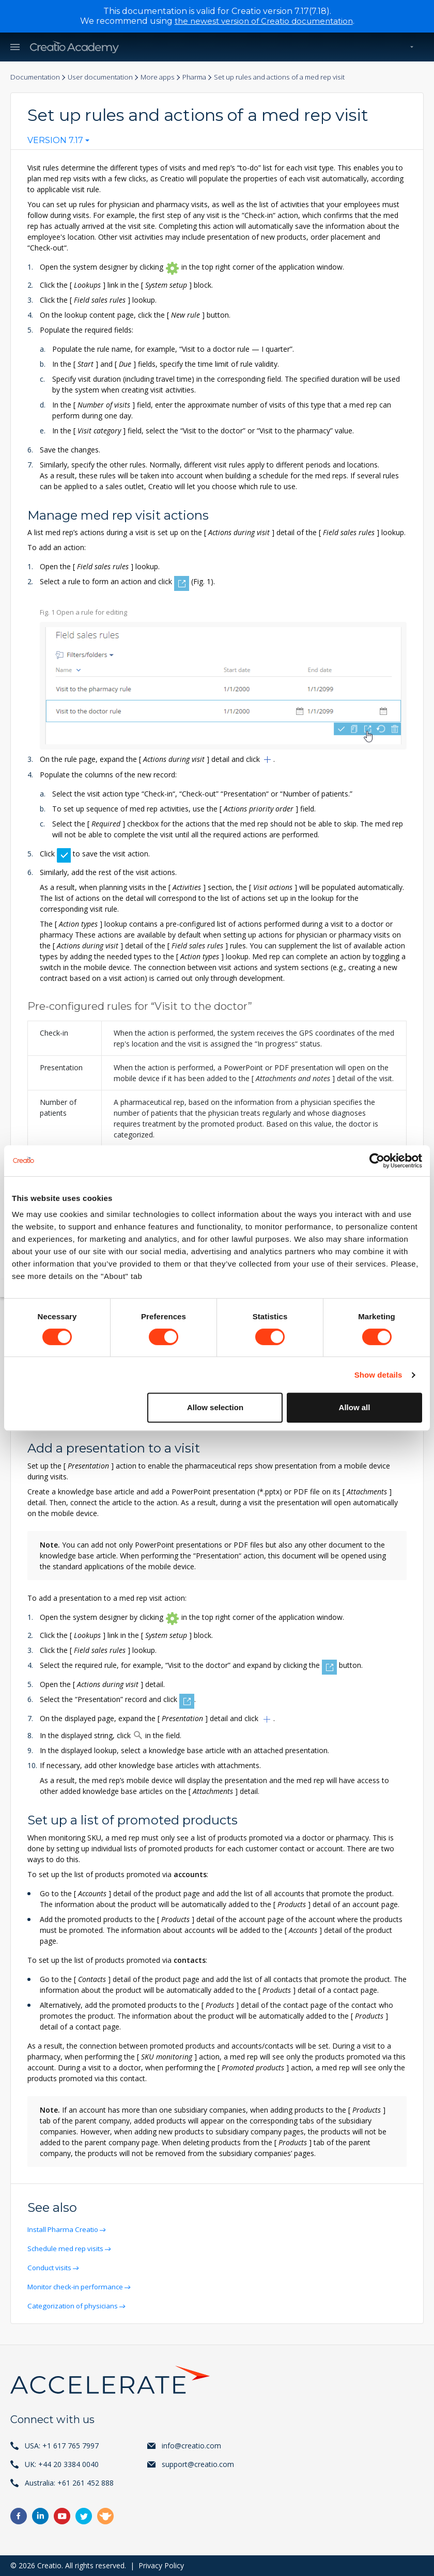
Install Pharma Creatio (65, 2229)
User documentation (105, 77)
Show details (378, 1374)
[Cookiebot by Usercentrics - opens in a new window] (377, 1160)
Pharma (206, 77)
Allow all (354, 1407)
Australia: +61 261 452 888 (69, 2483)
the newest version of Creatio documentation (264, 21)
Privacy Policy (161, 2565)
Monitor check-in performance (79, 2286)
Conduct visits (51, 2267)
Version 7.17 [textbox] (55, 140)
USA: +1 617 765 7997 (62, 2445)
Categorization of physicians (75, 2305)
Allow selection (215, 1407)
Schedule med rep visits (67, 2248)
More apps (166, 77)
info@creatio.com (191, 2445)
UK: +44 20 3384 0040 (62, 2464)
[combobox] (58, 142)
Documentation (36, 77)
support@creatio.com (198, 2464)
